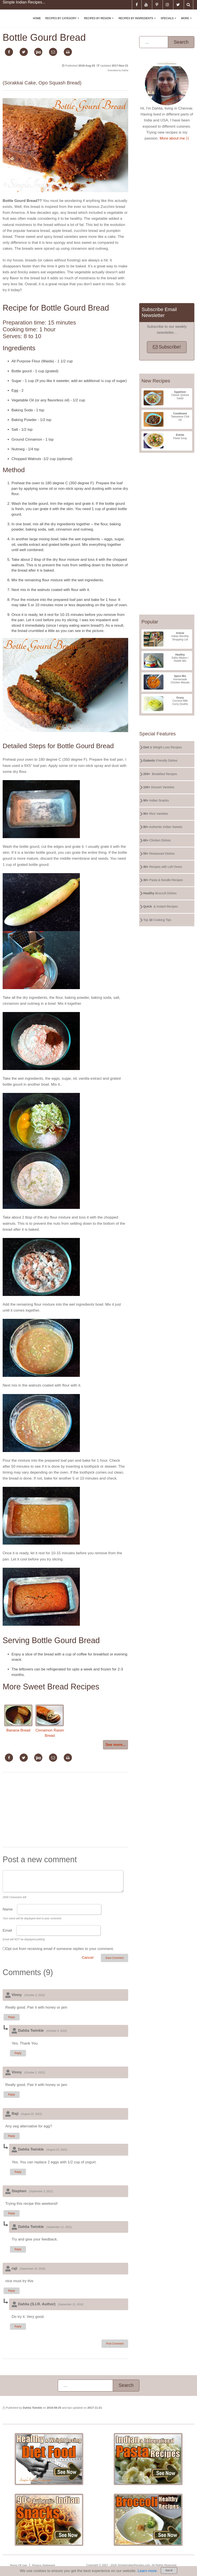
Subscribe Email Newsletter (159, 312)
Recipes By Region (99, 22)
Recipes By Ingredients (138, 22)
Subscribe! (167, 347)
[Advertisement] (65, 1811)
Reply (11, 2017)
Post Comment (115, 2343)
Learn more (147, 2571)
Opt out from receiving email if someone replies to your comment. (60, 1949)
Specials (169, 22)
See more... (115, 1745)
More (187, 22)
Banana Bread (18, 1718)
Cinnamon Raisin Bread (50, 1721)
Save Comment (114, 1957)
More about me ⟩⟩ (174, 138)
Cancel (88, 1957)
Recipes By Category (63, 22)
